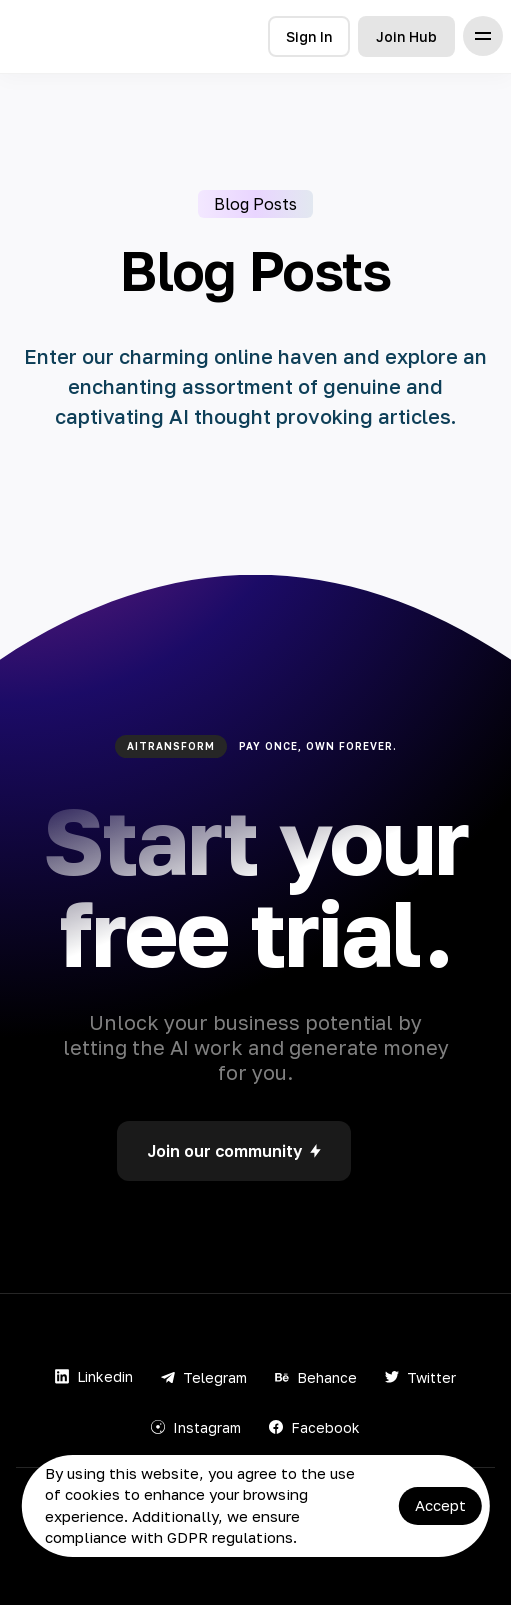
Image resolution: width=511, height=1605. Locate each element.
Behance (316, 1377)
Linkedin (94, 1376)
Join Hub (406, 36)
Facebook (314, 1427)
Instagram (196, 1427)
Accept (440, 1505)
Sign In (309, 36)
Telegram (204, 1377)
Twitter (420, 1377)
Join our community (234, 1151)
